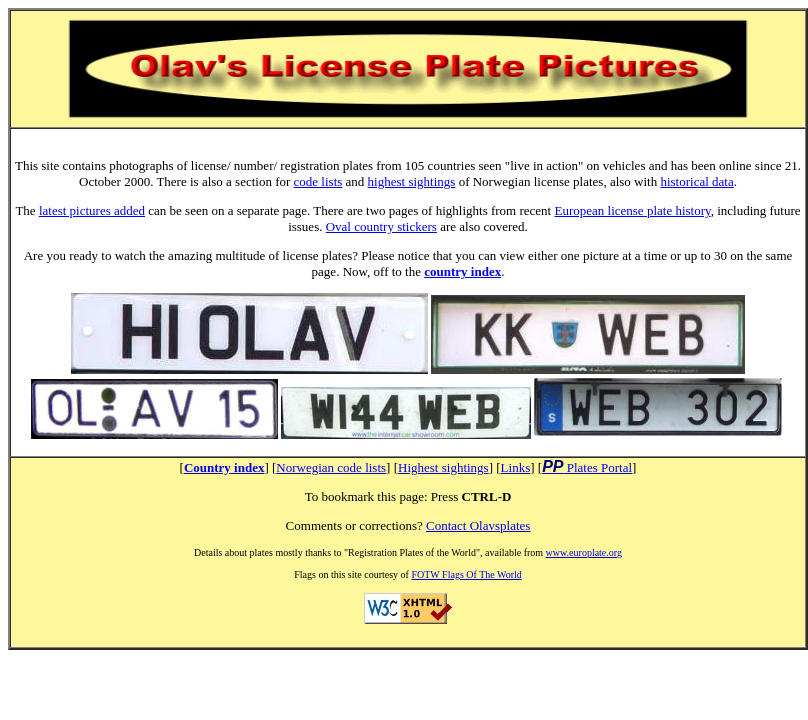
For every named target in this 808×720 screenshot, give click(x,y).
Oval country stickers (381, 226)
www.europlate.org (584, 552)
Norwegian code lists (331, 467)
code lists (318, 181)
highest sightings (412, 181)
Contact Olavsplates (478, 525)
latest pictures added (92, 210)
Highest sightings (443, 467)
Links (516, 467)
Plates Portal (598, 467)
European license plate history (632, 210)
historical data (696, 181)
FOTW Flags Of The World (466, 574)
